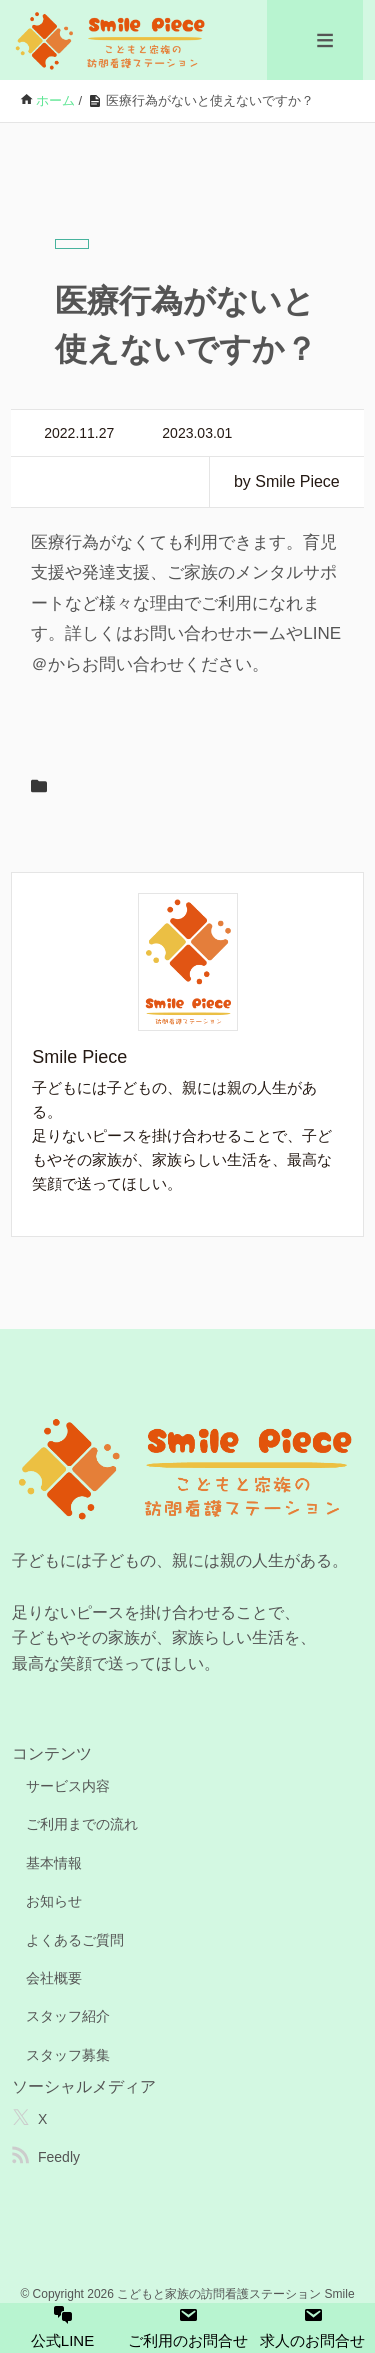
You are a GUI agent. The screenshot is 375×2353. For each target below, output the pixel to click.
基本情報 (54, 1863)
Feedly (59, 2157)
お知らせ (54, 1901)
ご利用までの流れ (82, 1824)
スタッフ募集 (68, 2055)
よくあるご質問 (75, 1940)
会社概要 (54, 1978)
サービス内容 (68, 1786)
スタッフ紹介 (68, 2016)
